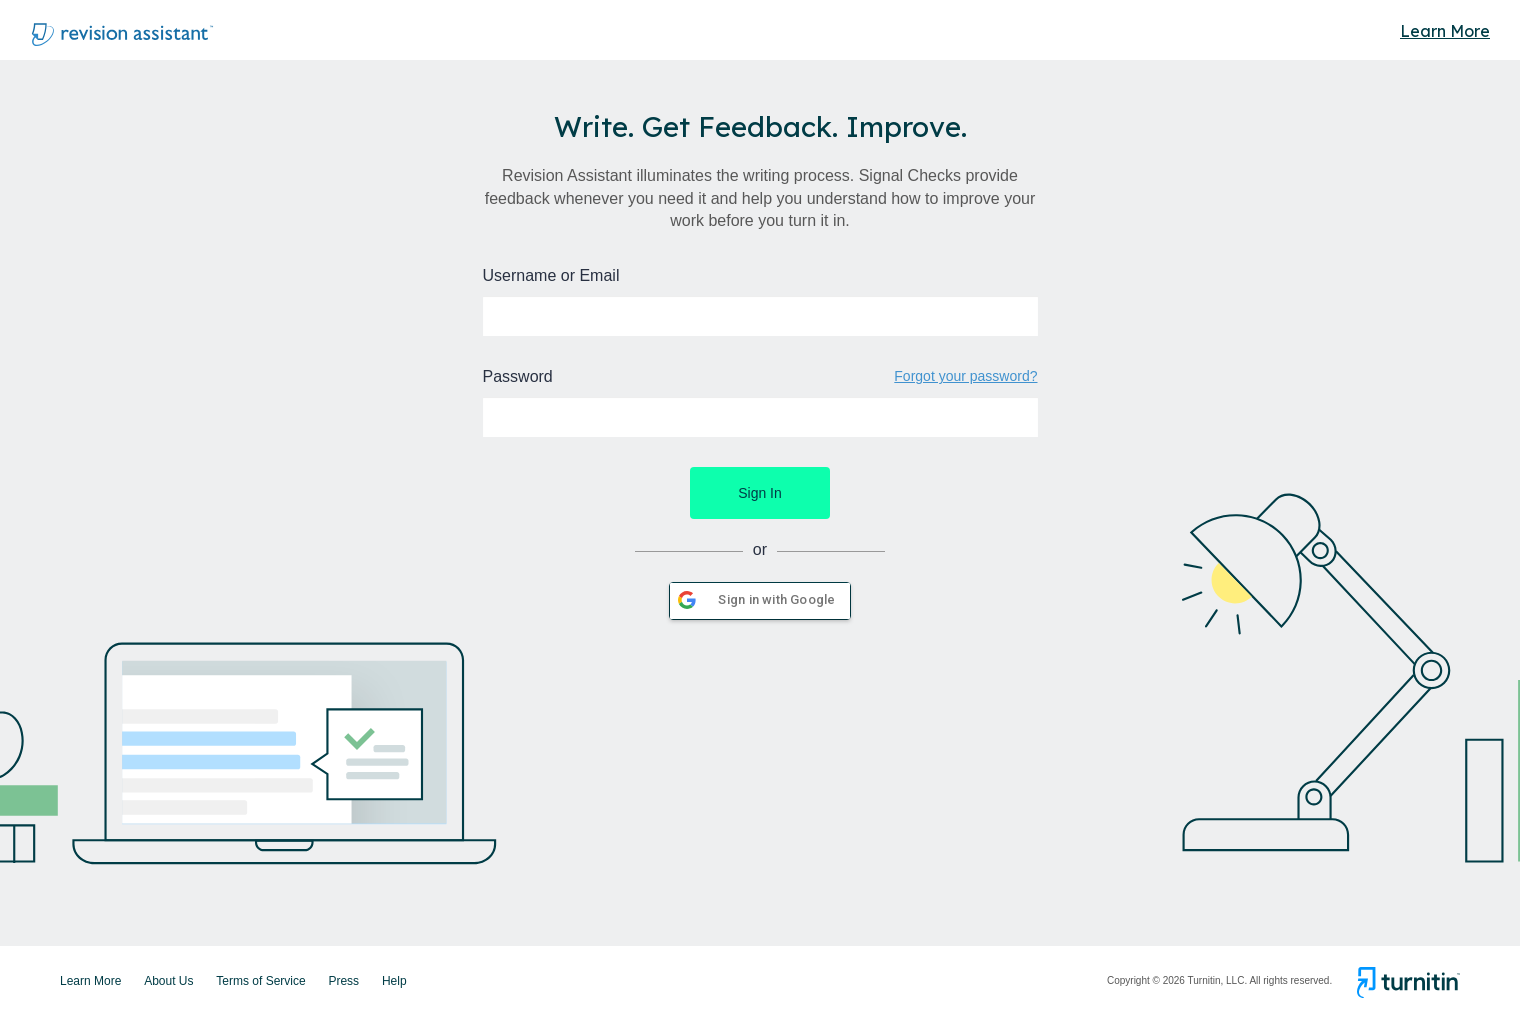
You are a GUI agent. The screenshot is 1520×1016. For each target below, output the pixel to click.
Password (518, 376)
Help (394, 981)
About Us (168, 981)
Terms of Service (260, 981)
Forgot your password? (965, 376)
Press (343, 981)
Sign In (760, 493)
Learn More (1445, 31)
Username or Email (551, 275)
